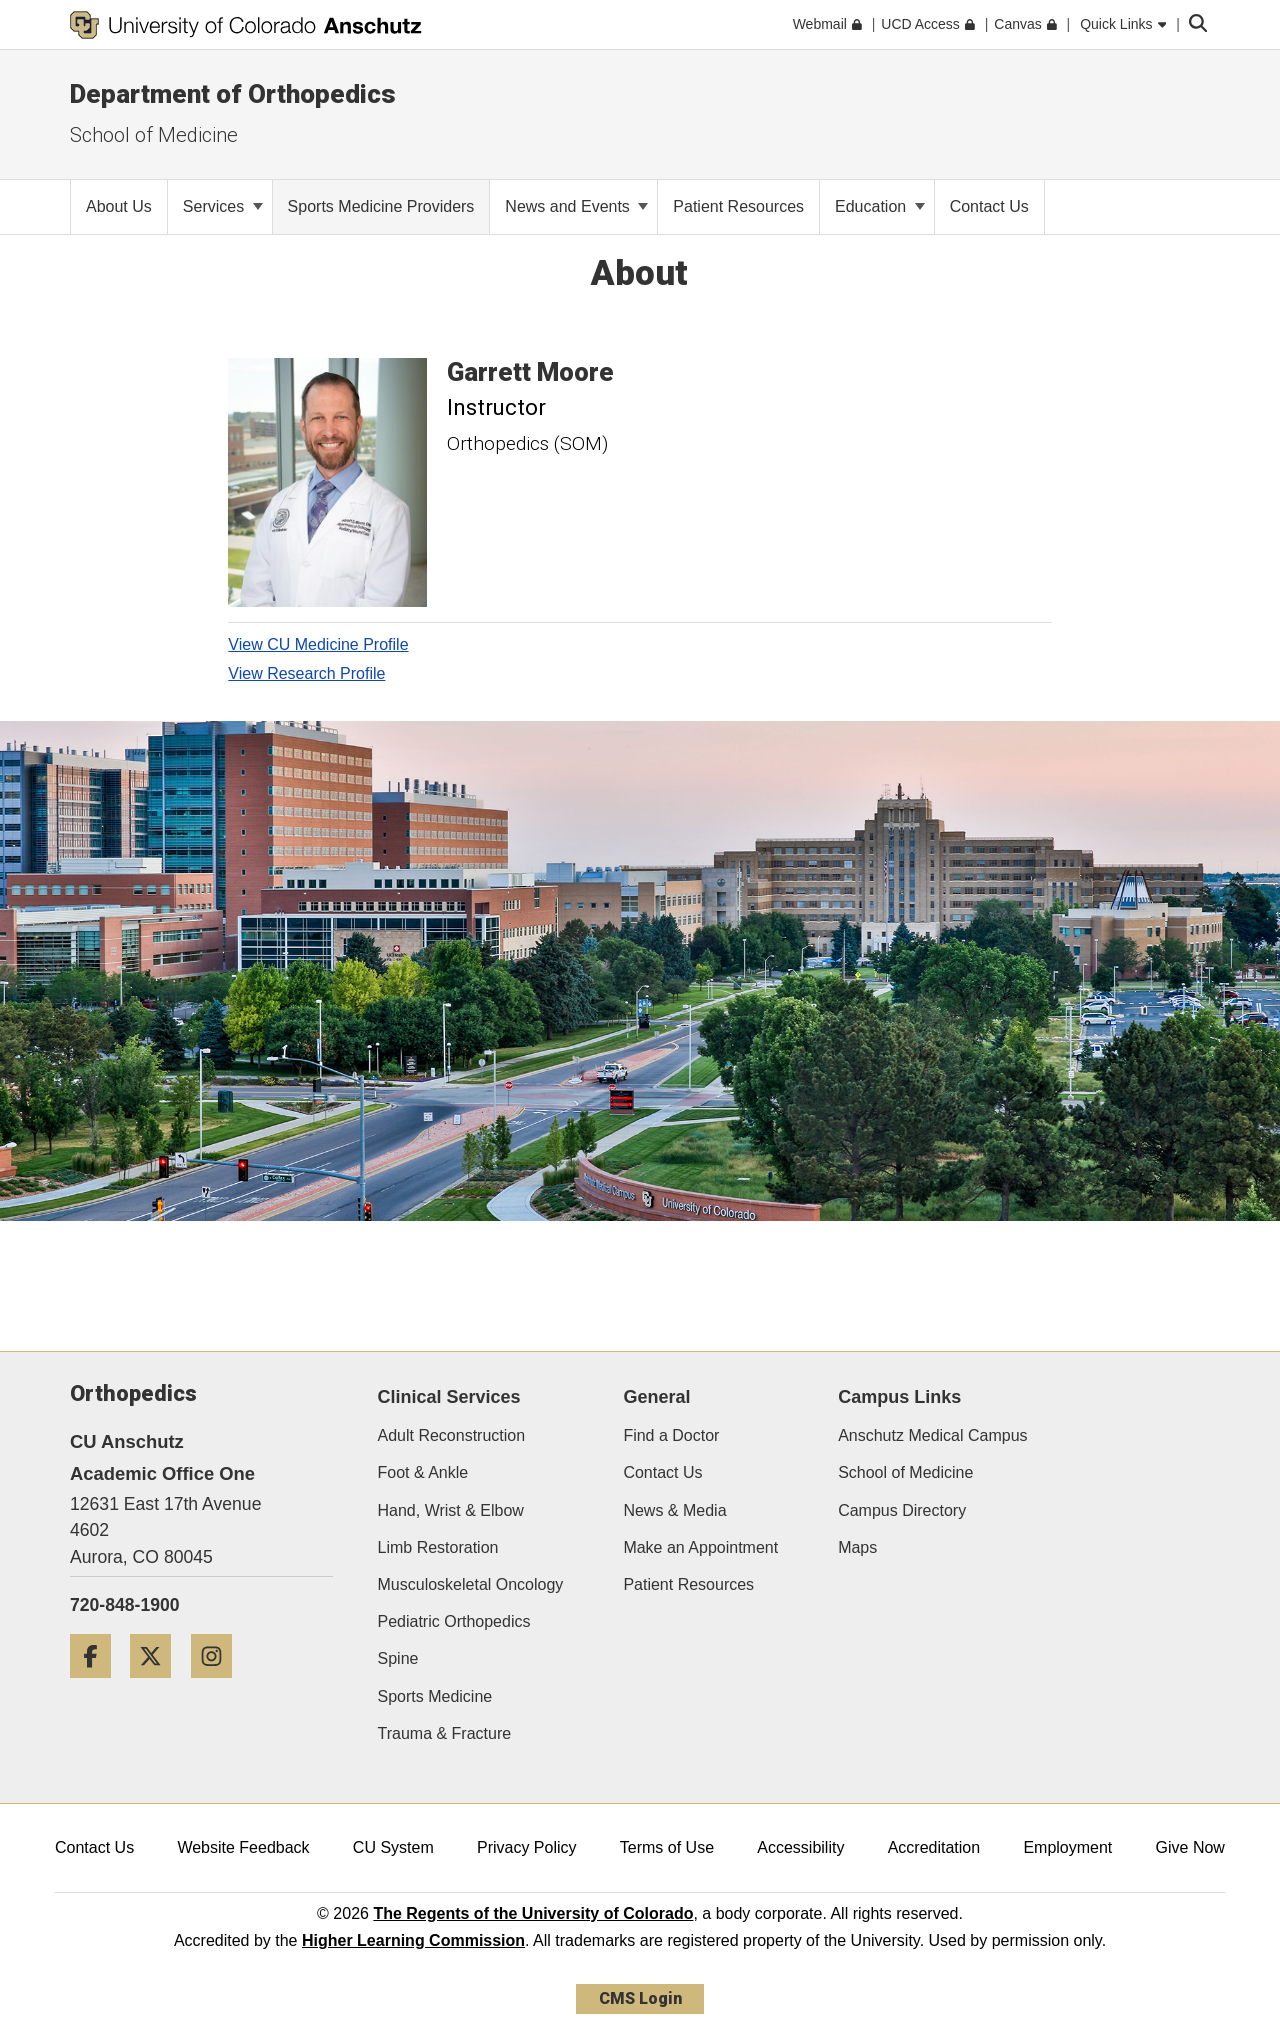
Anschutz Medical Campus (932, 1435)
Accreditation (934, 1847)
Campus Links (899, 1397)
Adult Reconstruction (452, 1435)
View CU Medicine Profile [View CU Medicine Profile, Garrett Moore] (318, 644)
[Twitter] (158, 1685)
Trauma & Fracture (445, 1733)
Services (223, 206)
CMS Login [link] (640, 1998)
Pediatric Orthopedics (454, 1621)
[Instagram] (219, 1685)
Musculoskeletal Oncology (471, 1584)
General (656, 1397)
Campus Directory (902, 1510)
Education (880, 206)
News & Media (674, 1510)
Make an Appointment (700, 1547)
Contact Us (662, 1472)
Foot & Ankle (423, 1472)
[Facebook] (98, 1685)
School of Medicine (905, 1472)
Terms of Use (667, 1847)
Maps (857, 1547)
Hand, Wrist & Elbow (451, 1510)
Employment (1067, 1847)
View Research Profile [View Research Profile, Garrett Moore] (306, 673)
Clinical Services (449, 1397)
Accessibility (800, 1847)
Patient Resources (688, 1584)
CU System (393, 1847)
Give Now (1190, 1847)
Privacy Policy (527, 1847)
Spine (398, 1658)
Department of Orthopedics (233, 94)
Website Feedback (243, 1847)
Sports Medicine (435, 1696)
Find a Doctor (671, 1435)
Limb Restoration (438, 1547)
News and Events (576, 206)
